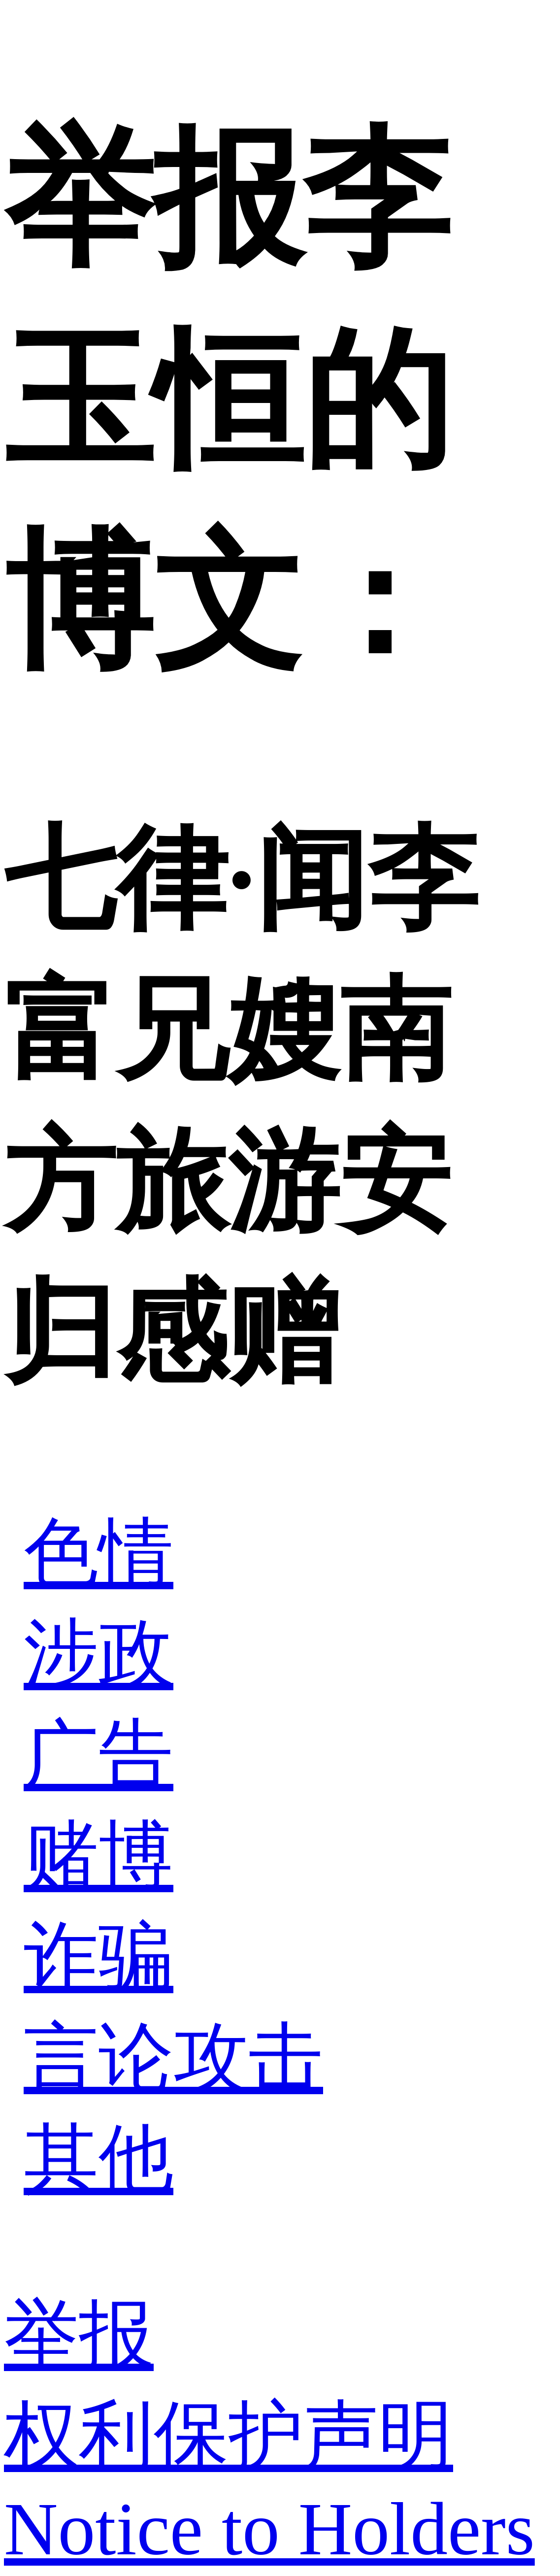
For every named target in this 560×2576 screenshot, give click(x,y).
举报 (79, 2334)
